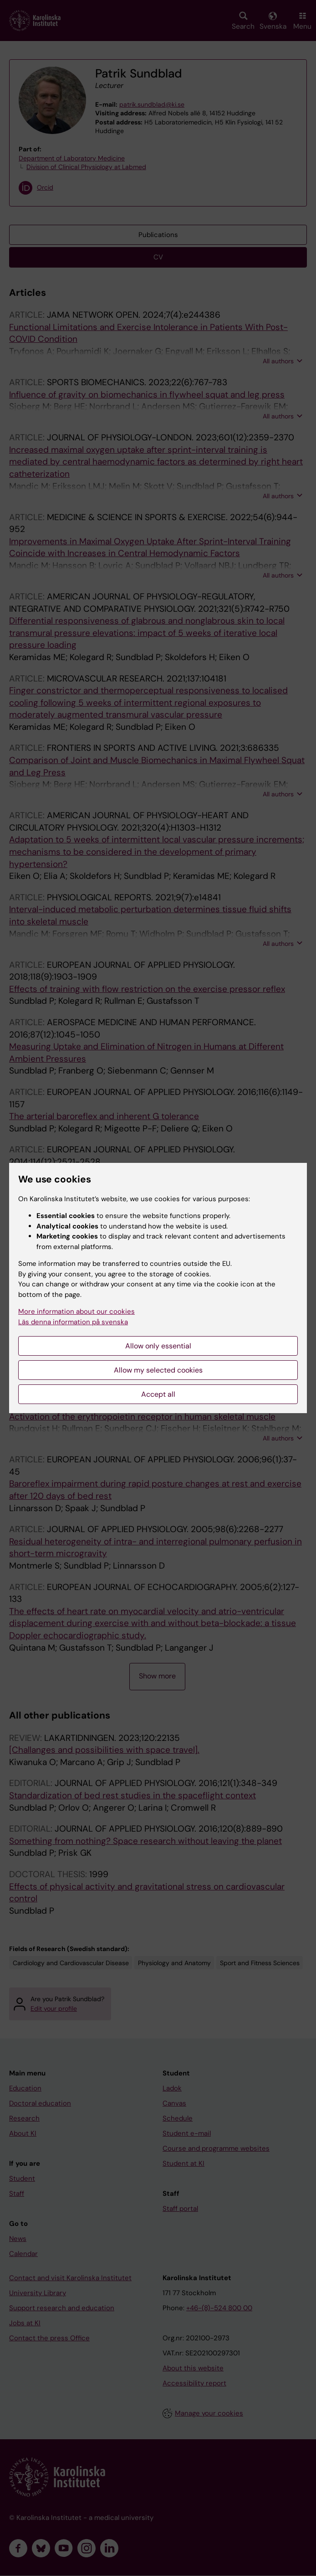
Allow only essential (158, 1346)
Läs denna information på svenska (73, 1322)
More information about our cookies (76, 1311)
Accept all (158, 1394)
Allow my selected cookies (158, 1370)
